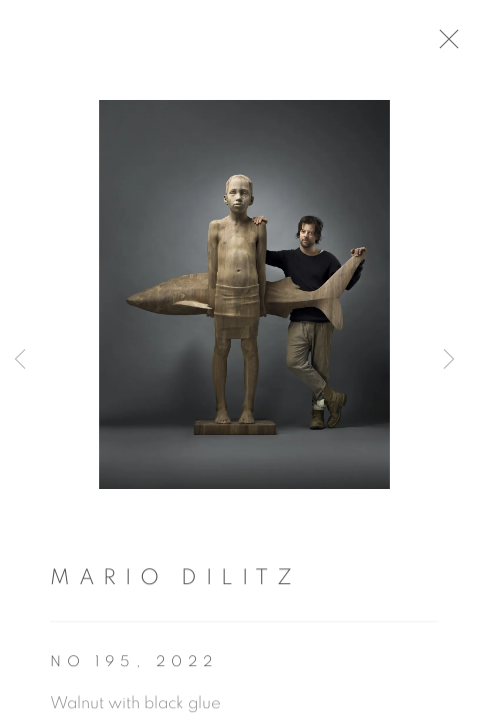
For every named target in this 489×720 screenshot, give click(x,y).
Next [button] (449, 360)
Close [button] (451, 45)
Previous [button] (20, 360)
